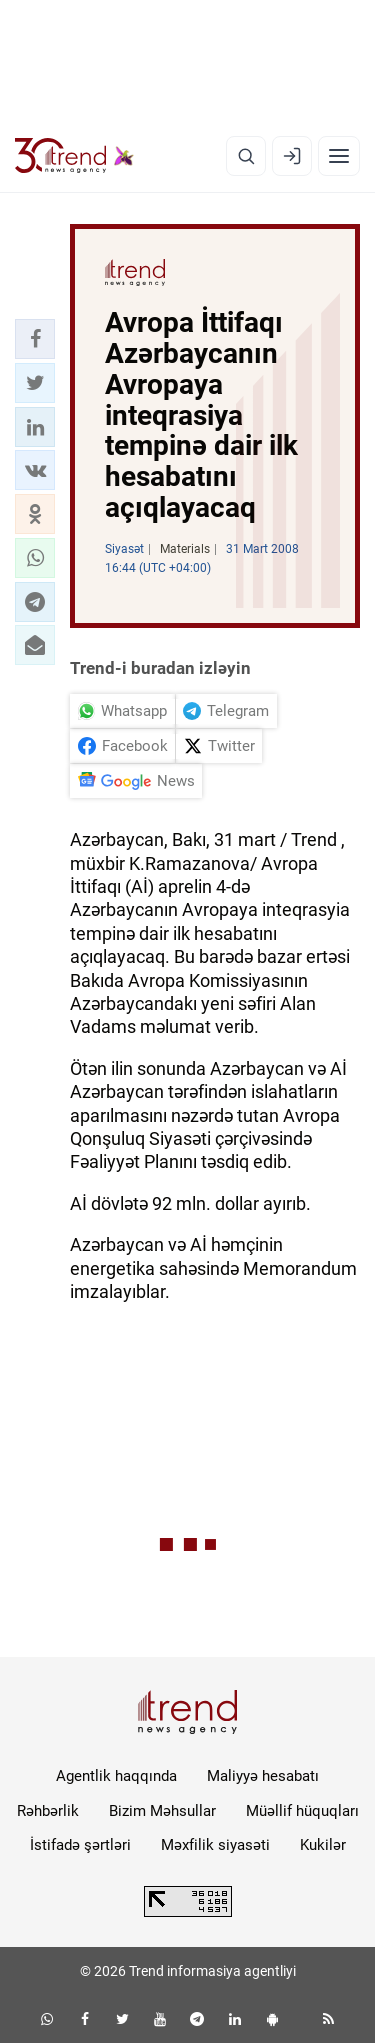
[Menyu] (339, 156)
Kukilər (323, 1845)
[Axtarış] (246, 156)
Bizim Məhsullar (162, 1811)
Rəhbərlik (48, 1811)
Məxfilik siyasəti (215, 1845)
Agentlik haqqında (116, 1776)
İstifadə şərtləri (80, 1845)
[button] (35, 339)
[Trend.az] (74, 156)
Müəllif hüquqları (302, 1811)
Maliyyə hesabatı (263, 1776)
